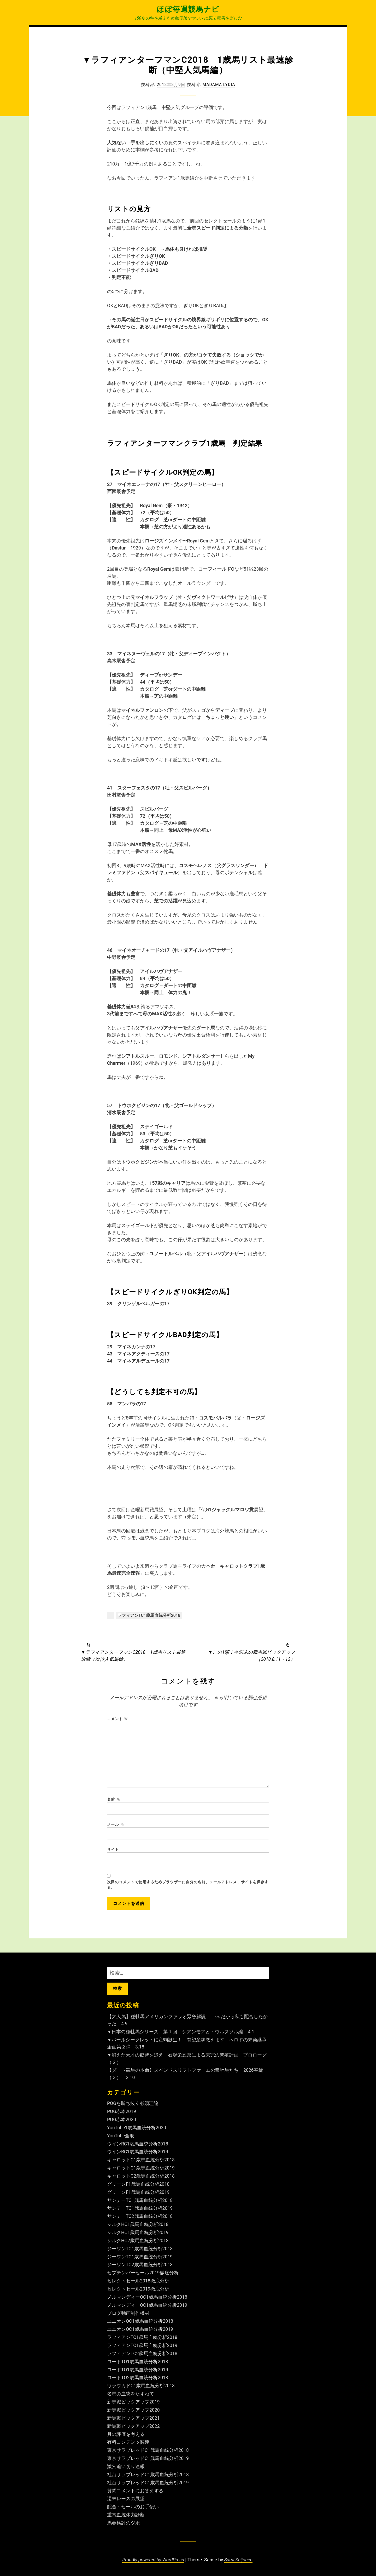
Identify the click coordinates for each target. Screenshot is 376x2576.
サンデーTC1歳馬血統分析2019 (140, 2211)
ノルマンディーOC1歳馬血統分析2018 (147, 2299)
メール (115, 1828)
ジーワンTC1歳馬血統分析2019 (140, 2259)
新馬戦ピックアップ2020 (133, 2410)
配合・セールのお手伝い (133, 2506)
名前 (113, 1802)
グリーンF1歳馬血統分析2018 (138, 2187)
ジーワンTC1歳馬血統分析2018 (140, 2251)
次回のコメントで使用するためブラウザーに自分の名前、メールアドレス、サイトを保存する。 (187, 1889)
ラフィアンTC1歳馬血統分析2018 (149, 1615)
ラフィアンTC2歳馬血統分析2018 (142, 2354)
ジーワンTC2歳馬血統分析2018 (140, 2267)
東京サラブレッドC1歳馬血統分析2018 (148, 2450)
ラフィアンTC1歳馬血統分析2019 (142, 2346)
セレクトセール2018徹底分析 (138, 2283)
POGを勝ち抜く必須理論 (133, 2107)
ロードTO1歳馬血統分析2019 (137, 2370)
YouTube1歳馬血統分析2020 (137, 2131)
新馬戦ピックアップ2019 (133, 2402)
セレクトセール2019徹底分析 (138, 2290)
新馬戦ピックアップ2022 (133, 2426)
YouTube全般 (121, 2139)
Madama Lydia (219, 84)
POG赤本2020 (121, 2123)
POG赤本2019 (121, 2115)
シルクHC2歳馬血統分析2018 (138, 2243)
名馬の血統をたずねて (130, 2394)
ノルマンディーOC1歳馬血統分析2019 (147, 2306)
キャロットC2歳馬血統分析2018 (141, 2179)
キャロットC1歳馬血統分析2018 (141, 2163)
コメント (117, 1719)
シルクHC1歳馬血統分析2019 (138, 2235)
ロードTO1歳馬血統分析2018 (137, 2362)
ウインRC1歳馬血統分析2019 (137, 2155)
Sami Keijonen (239, 2558)
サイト (113, 1853)
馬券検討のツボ (123, 2521)
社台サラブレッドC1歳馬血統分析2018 (148, 2474)
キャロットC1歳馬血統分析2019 (141, 2171)
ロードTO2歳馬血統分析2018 (137, 2378)
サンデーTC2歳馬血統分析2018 (140, 2219)
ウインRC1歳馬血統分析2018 (137, 2147)
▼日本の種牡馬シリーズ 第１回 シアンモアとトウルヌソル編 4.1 (181, 2037)
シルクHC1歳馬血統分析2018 (138, 2227)
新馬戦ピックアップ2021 (133, 2418)
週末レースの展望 (126, 2497)
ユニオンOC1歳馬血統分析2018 (140, 2322)
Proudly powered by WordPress (152, 2558)
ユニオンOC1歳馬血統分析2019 (140, 2330)
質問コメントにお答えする (135, 2490)
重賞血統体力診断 (126, 2513)
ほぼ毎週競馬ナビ (188, 9)
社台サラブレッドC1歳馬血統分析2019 (148, 2482)
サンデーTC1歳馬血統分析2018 (140, 2203)
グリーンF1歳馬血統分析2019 (138, 2195)
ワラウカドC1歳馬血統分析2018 (141, 2386)
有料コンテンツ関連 (128, 2442)
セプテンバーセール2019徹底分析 (143, 2274)
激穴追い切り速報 (126, 2466)
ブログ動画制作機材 (128, 2314)
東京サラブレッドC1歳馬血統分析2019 (148, 2458)
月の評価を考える (126, 2434)
